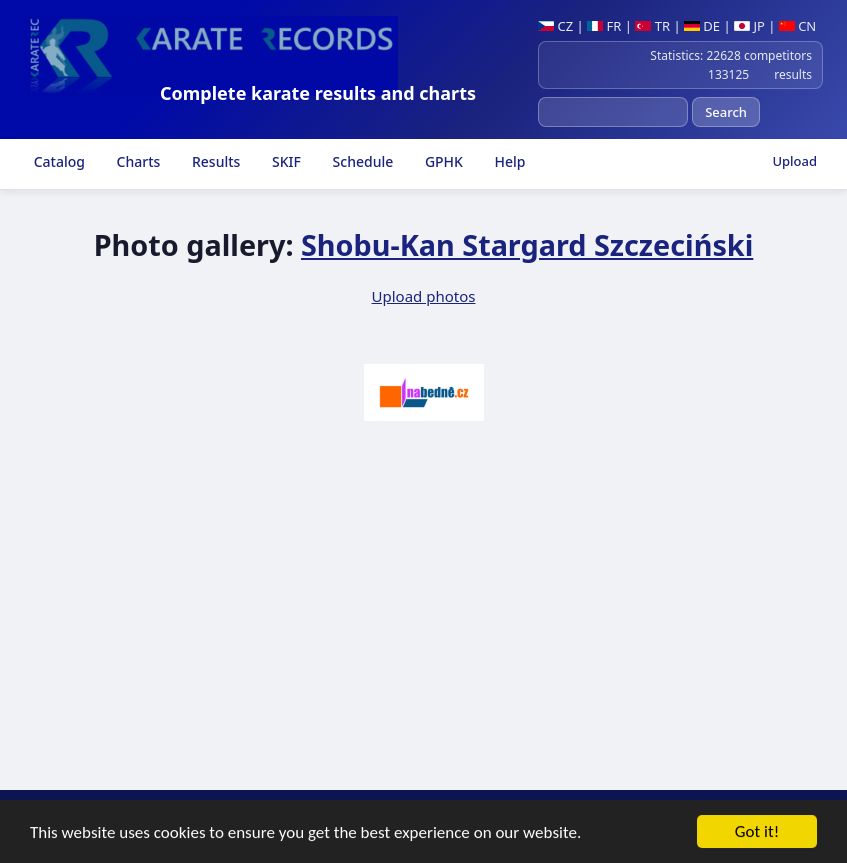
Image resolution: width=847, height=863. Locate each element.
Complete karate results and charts (318, 93)
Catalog (57, 161)
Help (508, 161)
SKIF (284, 161)
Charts (136, 161)
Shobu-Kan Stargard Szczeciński (527, 244)
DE (702, 26)
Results (214, 161)
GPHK (442, 161)
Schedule (361, 161)
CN (797, 26)
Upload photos (424, 296)
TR (652, 26)
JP (749, 26)
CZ (555, 26)
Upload (794, 161)
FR (604, 26)
